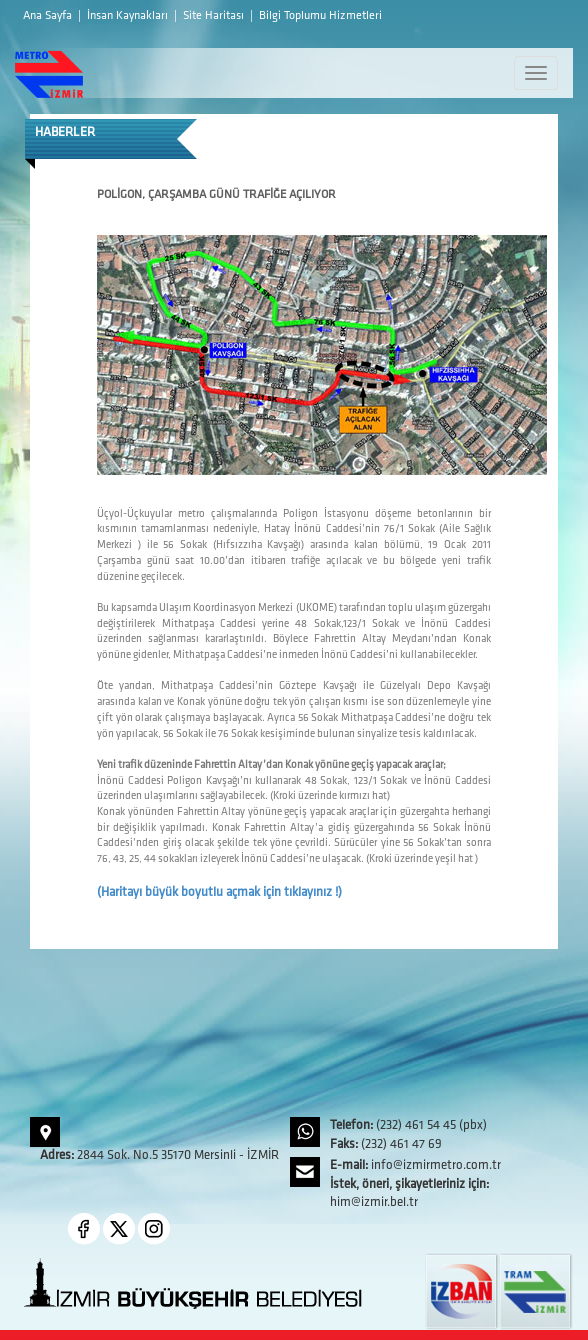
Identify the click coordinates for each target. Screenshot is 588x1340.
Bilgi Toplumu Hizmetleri (320, 16)
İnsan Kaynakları (129, 16)
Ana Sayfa (49, 16)
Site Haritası (215, 16)
